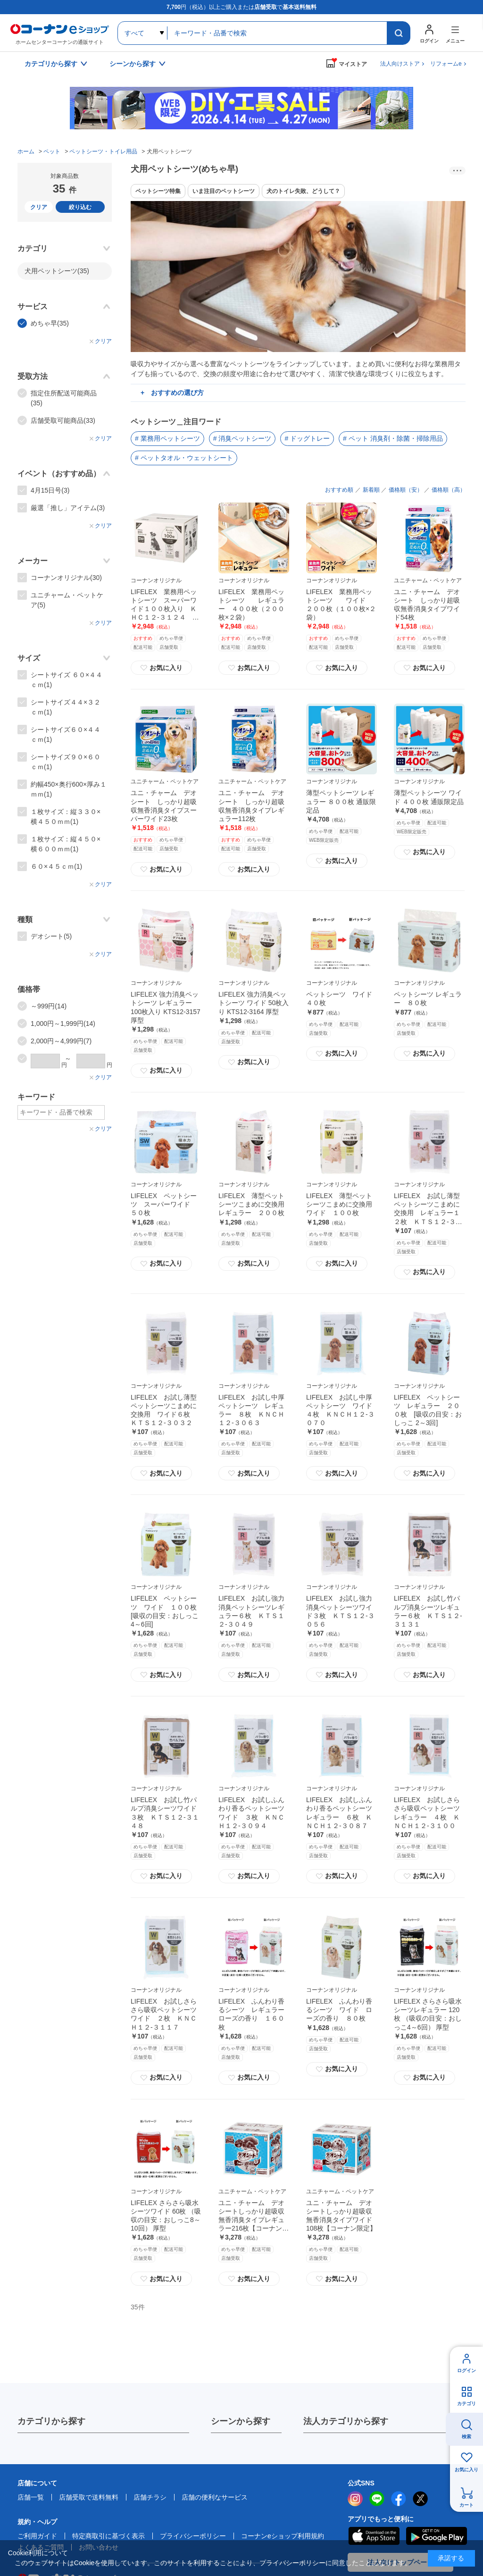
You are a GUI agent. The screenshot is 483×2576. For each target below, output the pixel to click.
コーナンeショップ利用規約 (282, 2536)
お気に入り (161, 668)
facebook (398, 2498)
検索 (466, 2436)
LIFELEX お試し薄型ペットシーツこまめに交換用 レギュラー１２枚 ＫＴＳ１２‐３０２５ (428, 1213)
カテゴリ (466, 2403)
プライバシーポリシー (193, 2536)
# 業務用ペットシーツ (167, 438)
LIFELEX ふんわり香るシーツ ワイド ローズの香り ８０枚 (339, 2009)
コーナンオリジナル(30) (66, 577)
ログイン (466, 2370)
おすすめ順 (339, 490)
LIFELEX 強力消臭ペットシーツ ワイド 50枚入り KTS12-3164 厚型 (253, 1002)
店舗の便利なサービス (215, 2497)
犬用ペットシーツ (57, 271)
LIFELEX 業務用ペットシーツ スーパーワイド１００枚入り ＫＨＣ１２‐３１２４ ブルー (165, 609)
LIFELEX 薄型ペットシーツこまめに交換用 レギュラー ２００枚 (254, 1204)
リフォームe (446, 64)
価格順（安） (406, 490)
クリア (38, 207)
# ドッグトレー (307, 438)
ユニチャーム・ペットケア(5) (67, 600)
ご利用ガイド (37, 2536)
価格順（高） (449, 490)
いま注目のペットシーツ (223, 191)
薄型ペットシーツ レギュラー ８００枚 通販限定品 (341, 801)
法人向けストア (400, 64)
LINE (376, 2498)
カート (466, 2505)
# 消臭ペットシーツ (242, 438)
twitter (420, 2498)
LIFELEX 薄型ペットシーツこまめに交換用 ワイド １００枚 (342, 1204)
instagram (355, 2498)
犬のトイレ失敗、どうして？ (303, 191)
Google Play (436, 2536)
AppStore (374, 2536)
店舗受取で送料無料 (88, 2497)
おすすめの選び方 (177, 392)
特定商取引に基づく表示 (108, 2536)
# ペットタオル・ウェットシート (184, 457)
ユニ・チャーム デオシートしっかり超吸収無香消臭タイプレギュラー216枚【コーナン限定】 (253, 2220)
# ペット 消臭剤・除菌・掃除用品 (393, 438)
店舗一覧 (30, 2497)
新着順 (371, 490)
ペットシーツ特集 (158, 191)
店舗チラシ (150, 2497)
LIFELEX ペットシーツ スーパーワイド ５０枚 (164, 1204)
